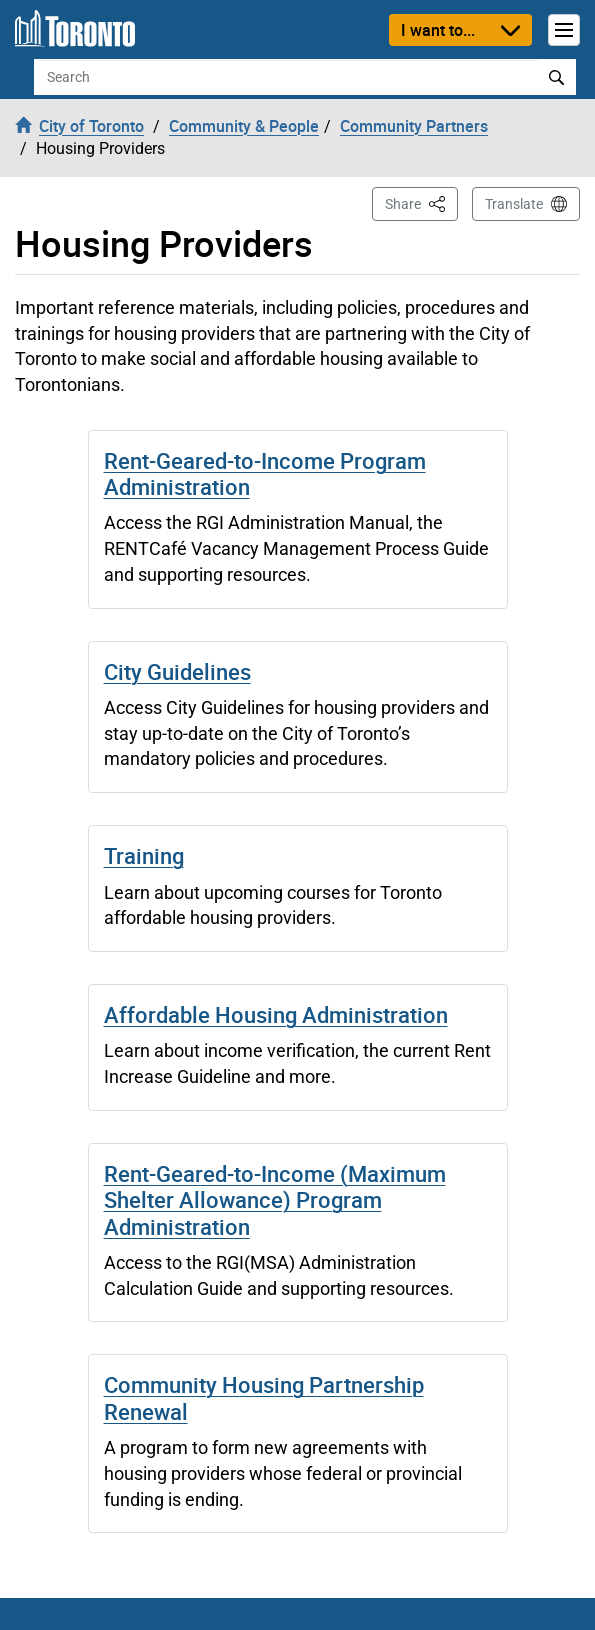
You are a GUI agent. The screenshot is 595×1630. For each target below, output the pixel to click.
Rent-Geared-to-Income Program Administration (265, 473)
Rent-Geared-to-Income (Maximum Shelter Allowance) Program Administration (275, 1200)
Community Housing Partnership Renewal (264, 1397)
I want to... (438, 30)
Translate (514, 204)
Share (421, 202)
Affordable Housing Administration (276, 1014)
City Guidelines (177, 671)
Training (144, 855)
